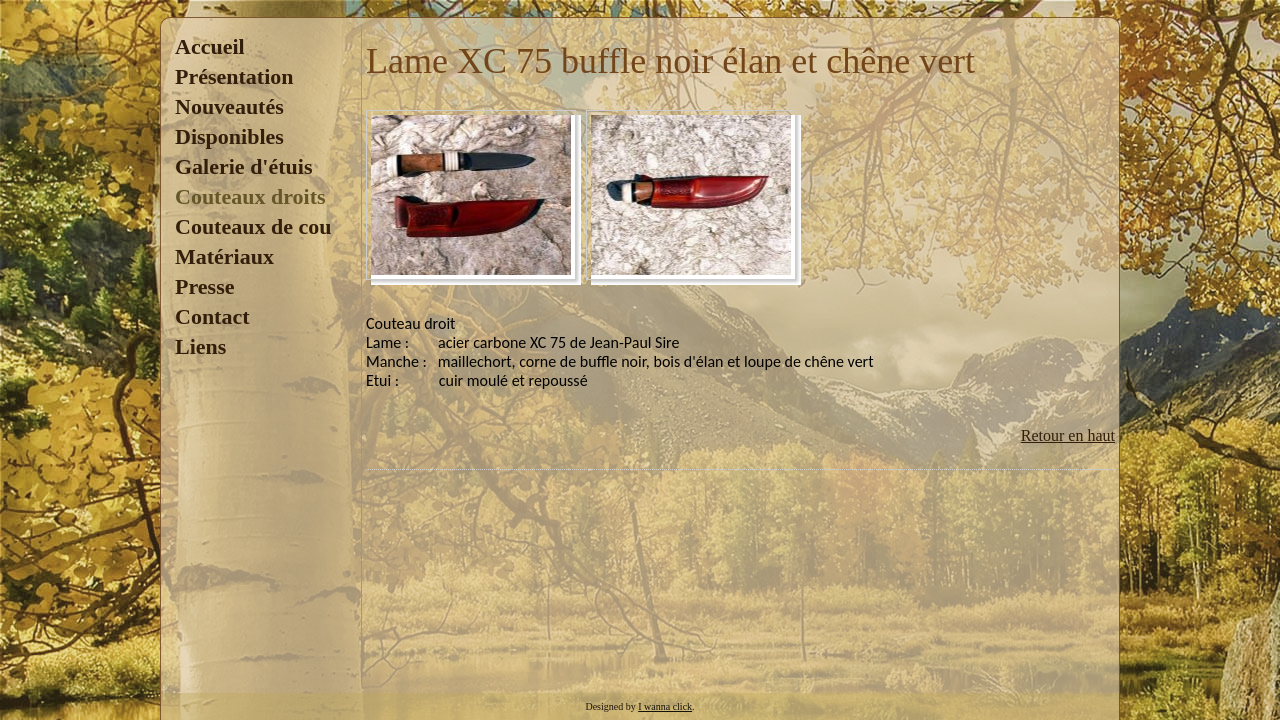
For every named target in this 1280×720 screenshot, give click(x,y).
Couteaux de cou (253, 226)
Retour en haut (1068, 435)
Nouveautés (229, 106)
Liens (200, 346)
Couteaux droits (250, 196)
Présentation (234, 76)
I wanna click (665, 706)
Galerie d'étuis (243, 166)
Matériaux (224, 256)
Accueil (210, 46)
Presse (204, 286)
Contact (212, 316)
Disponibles (229, 136)
